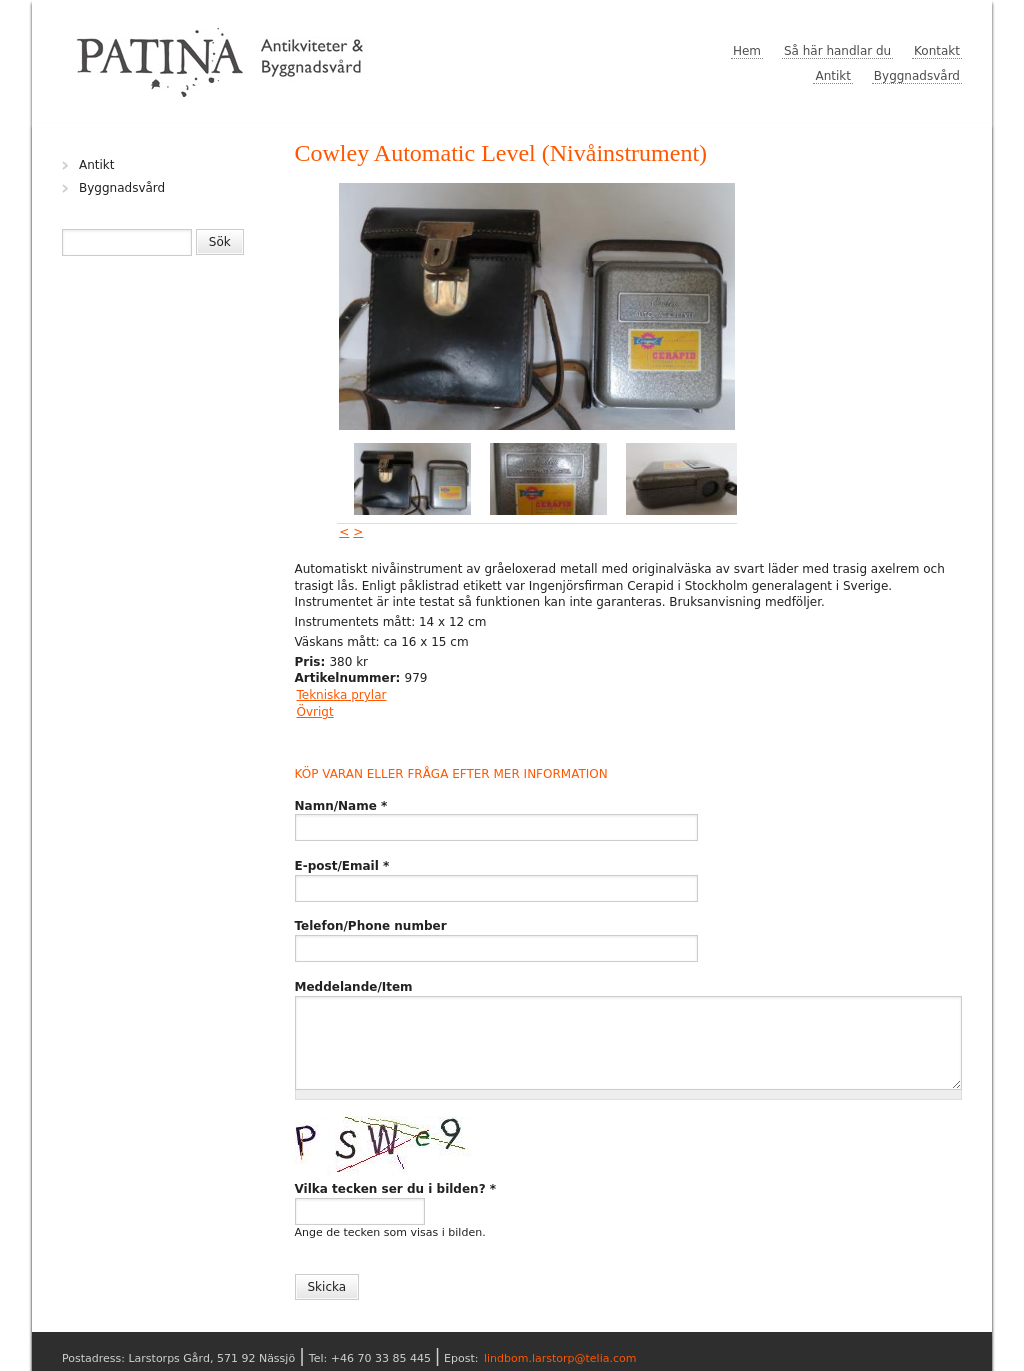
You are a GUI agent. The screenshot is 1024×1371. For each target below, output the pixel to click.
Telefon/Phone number (371, 926)
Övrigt (315, 712)
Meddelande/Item (354, 987)
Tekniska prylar (342, 695)
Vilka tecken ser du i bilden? (396, 1189)
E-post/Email (342, 866)
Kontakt (937, 51)
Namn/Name (341, 806)
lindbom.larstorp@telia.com (560, 1358)
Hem (747, 51)
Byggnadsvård (917, 76)
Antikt (833, 76)
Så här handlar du (837, 51)
